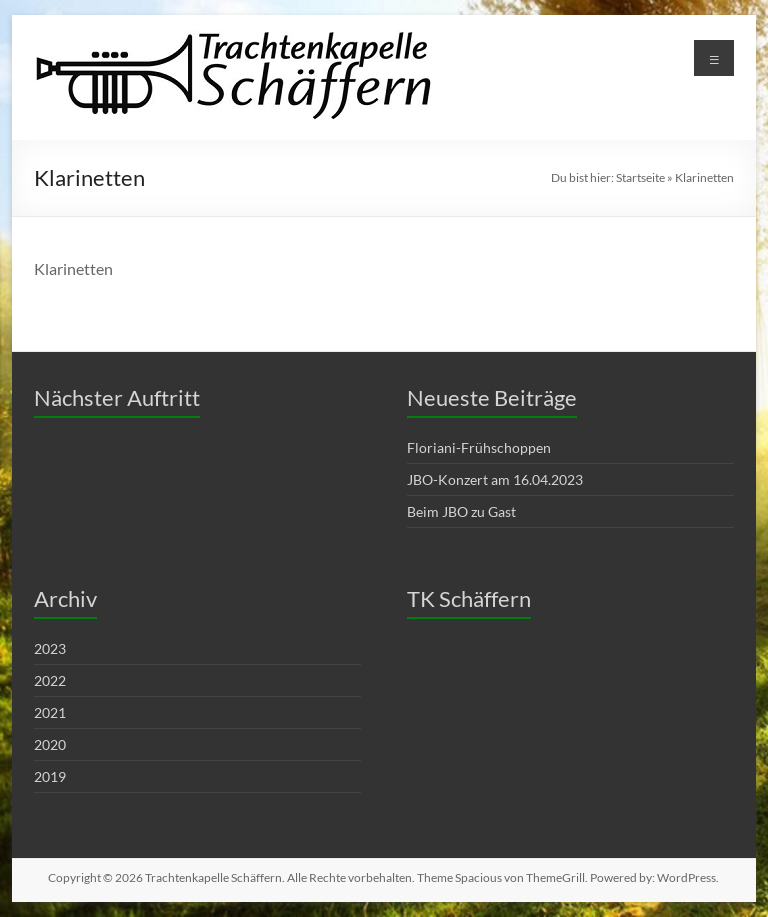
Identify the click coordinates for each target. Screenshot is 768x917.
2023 (50, 648)
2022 (50, 680)
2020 (50, 744)
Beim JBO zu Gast (461, 511)
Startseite (640, 177)
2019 (50, 776)
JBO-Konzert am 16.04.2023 (495, 479)
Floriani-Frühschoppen (479, 447)
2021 (50, 712)
